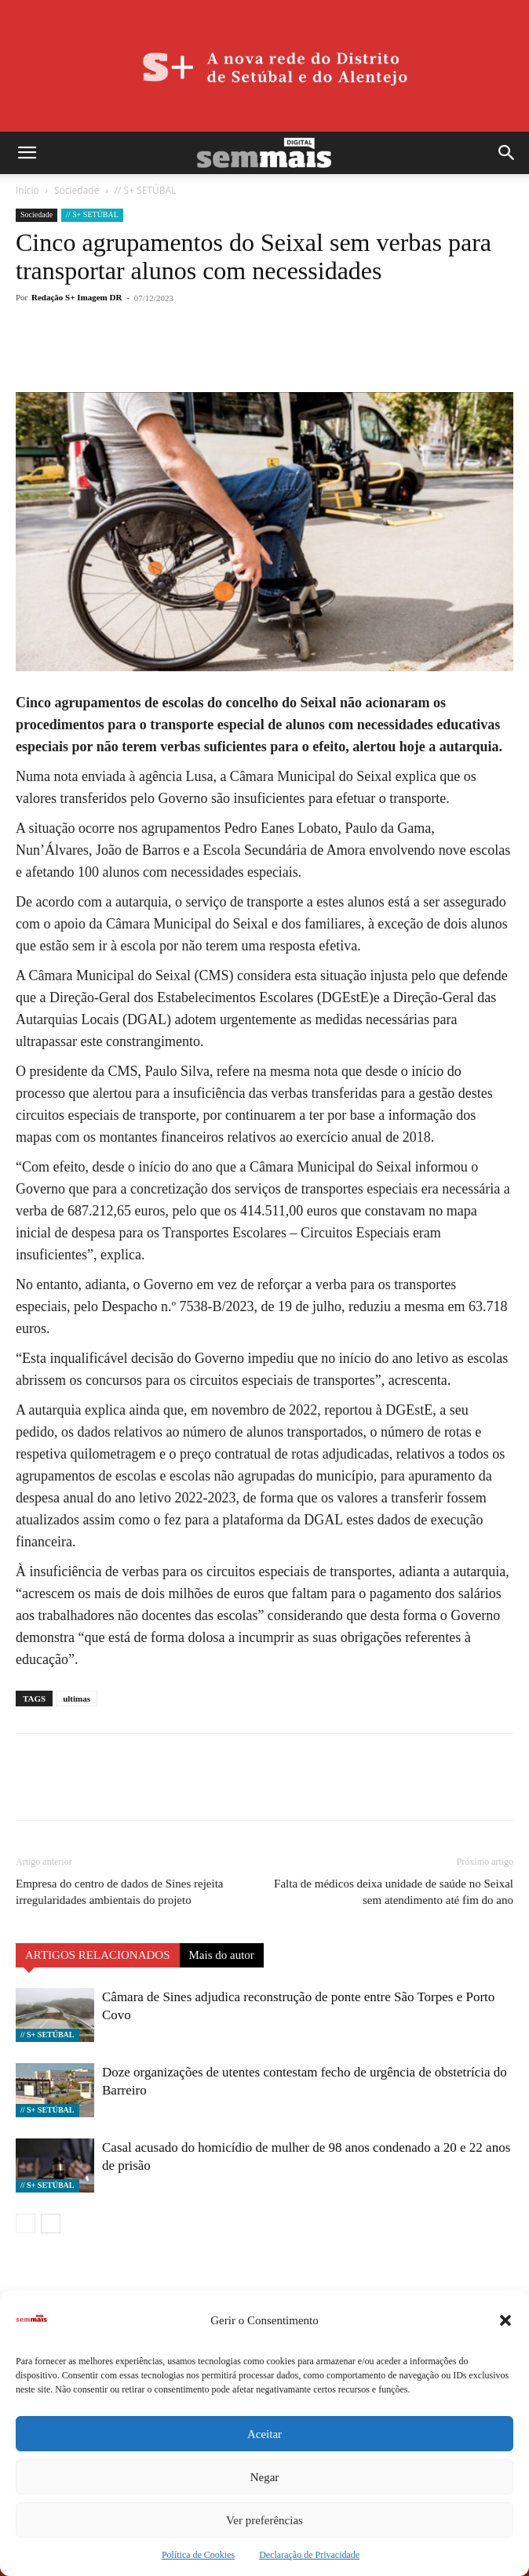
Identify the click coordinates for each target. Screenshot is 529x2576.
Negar (264, 2477)
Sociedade (76, 190)
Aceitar (264, 2434)
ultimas (76, 1698)
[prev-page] (25, 2223)
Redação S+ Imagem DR (76, 297)
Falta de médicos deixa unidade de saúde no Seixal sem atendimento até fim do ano (393, 1891)
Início (27, 190)
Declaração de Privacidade (309, 2554)
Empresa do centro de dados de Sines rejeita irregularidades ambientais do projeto (120, 1891)
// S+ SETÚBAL (146, 190)
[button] (505, 2320)
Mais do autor (221, 1955)
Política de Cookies (198, 2554)
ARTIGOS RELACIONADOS (97, 1955)
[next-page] (50, 2223)
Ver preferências (264, 2520)
